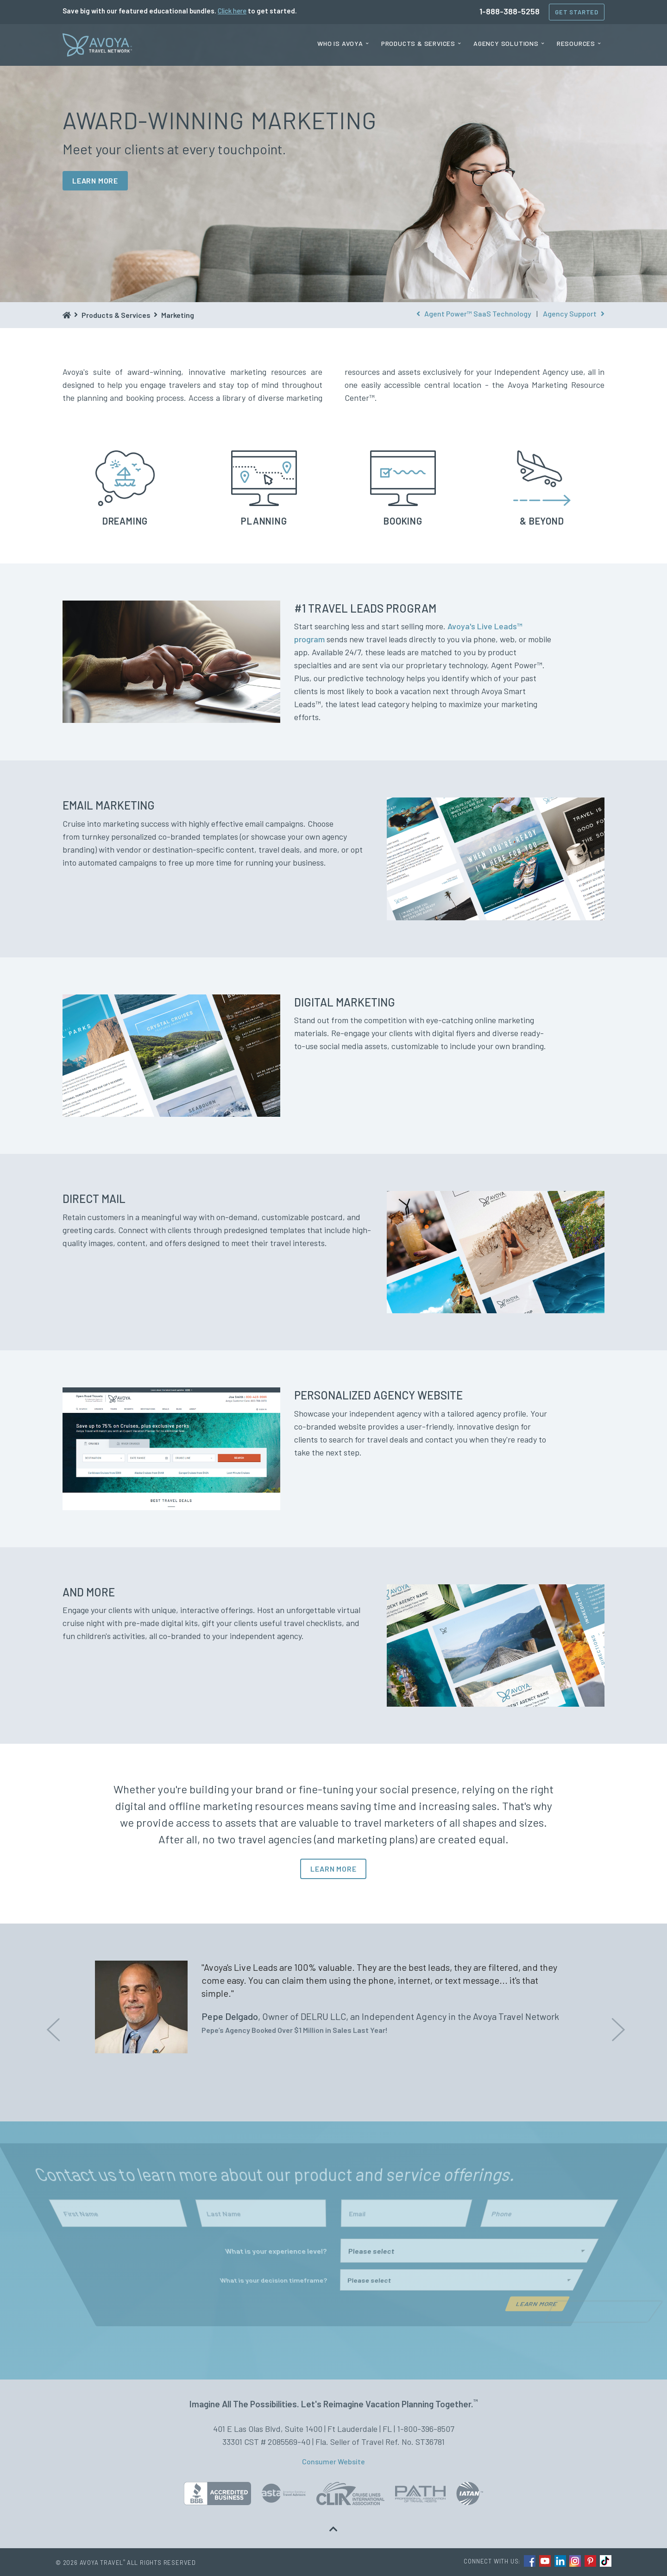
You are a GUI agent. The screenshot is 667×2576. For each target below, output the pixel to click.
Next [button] (616, 2022)
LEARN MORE (95, 180)
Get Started (576, 12)
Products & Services (418, 43)
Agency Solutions (506, 43)
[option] (333, 2007)
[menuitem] (343, 43)
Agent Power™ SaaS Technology (473, 313)
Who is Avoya (340, 43)
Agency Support (573, 313)
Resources (576, 43)
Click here (232, 10)
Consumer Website (333, 2461)
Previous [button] (51, 2022)
